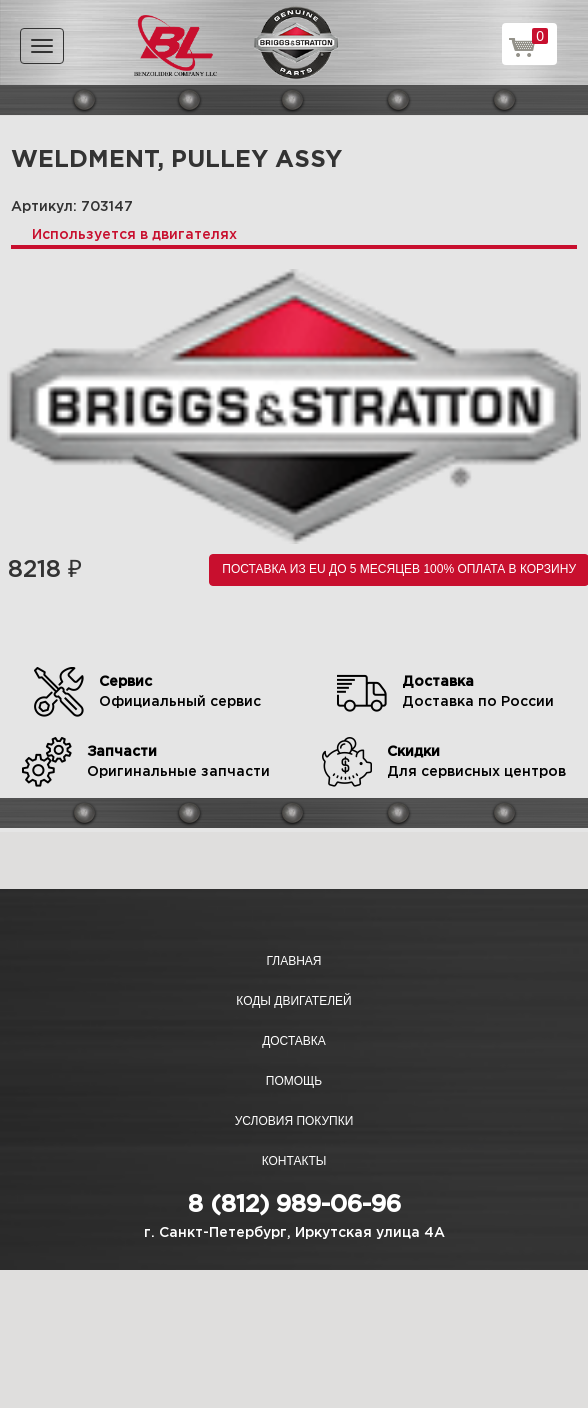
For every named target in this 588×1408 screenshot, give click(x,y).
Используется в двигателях (134, 235)
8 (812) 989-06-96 (294, 1205)
